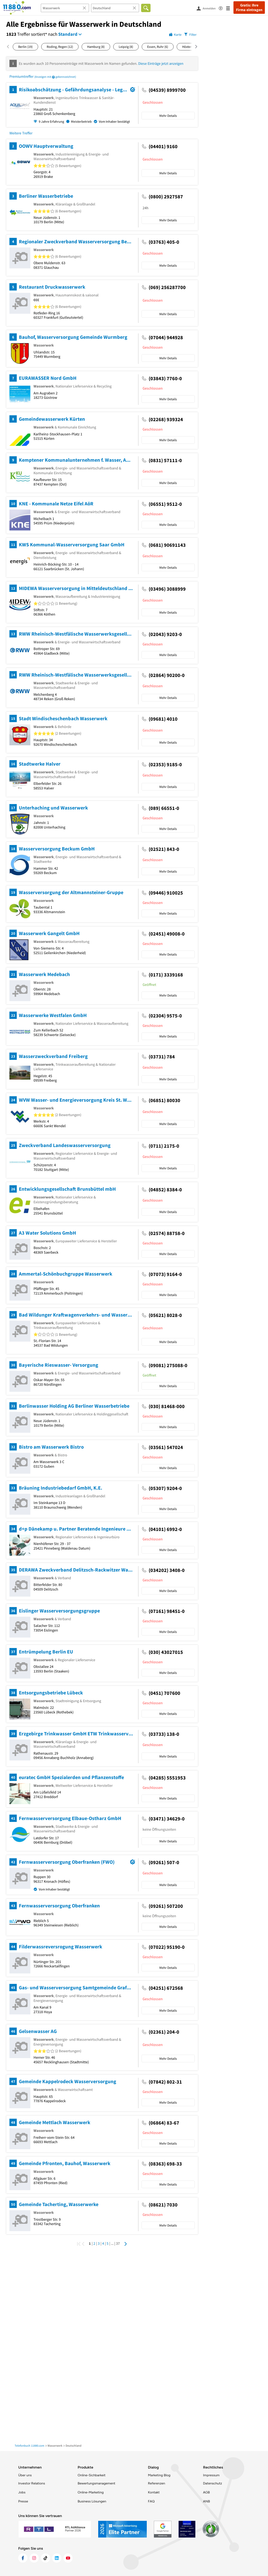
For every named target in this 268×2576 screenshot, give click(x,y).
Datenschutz (212, 2483)
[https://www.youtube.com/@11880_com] (68, 2558)
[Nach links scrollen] (9, 46)
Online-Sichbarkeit (92, 2475)
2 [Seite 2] (94, 2243)
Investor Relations (31, 2483)
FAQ (151, 2501)
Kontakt (154, 2492)
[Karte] (175, 34)
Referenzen (156, 2483)
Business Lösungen (92, 2501)
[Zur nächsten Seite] (126, 2244)
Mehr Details (168, 115)
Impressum (211, 2475)
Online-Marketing (91, 2492)
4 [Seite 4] (103, 2243)
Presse (23, 2501)
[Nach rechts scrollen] (193, 46)
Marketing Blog (159, 2475)
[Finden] (146, 8)
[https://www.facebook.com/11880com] (22, 2558)
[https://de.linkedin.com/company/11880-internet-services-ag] (56, 2558)
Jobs (21, 2492)
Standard (67, 34)
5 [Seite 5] (107, 2243)
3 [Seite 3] (99, 2243)
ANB (206, 2501)
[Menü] (229, 8)
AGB (206, 2492)
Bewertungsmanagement (96, 2483)
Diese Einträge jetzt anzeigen (160, 63)
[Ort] (115, 8)
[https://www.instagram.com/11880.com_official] (34, 2558)
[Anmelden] (208, 8)
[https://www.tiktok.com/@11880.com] (45, 2558)
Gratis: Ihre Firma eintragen (249, 7)
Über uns (25, 2475)
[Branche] (65, 8)
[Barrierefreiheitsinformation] (222, 7)
